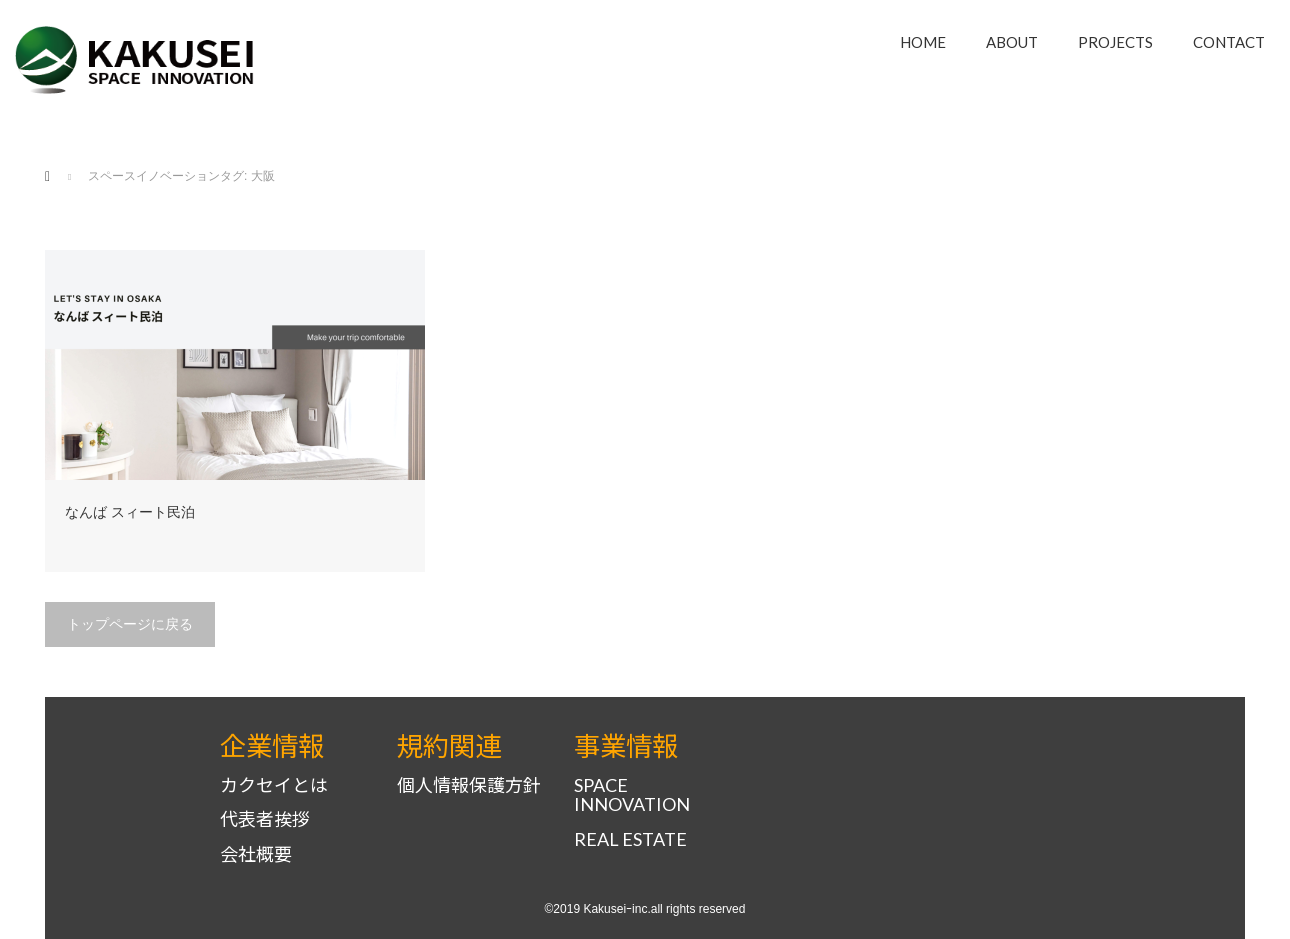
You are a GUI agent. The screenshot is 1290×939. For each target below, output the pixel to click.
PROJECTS (1115, 42)
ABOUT (1012, 42)
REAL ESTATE (630, 839)
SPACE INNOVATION (632, 795)
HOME (923, 42)
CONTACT (1229, 42)
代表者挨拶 (265, 819)
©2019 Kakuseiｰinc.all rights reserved (645, 909)
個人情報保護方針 (469, 785)
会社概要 (256, 854)
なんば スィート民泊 (130, 512)
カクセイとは (274, 785)
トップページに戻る (130, 624)
